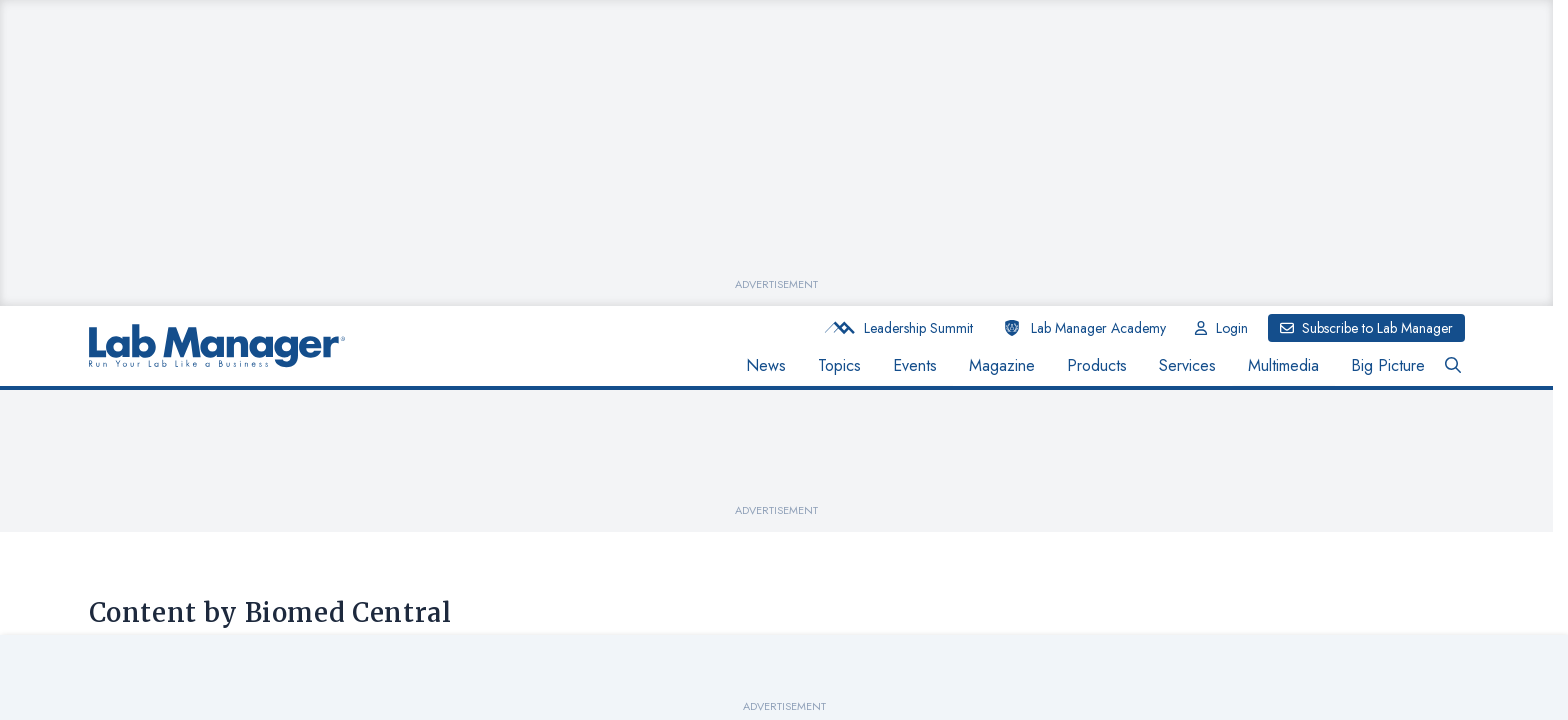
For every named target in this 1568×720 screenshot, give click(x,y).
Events (915, 365)
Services (1187, 365)
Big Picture (1388, 365)
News (766, 365)
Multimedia (1283, 365)
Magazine (1002, 365)
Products (1097, 365)
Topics (839, 365)
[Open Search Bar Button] (1453, 366)
